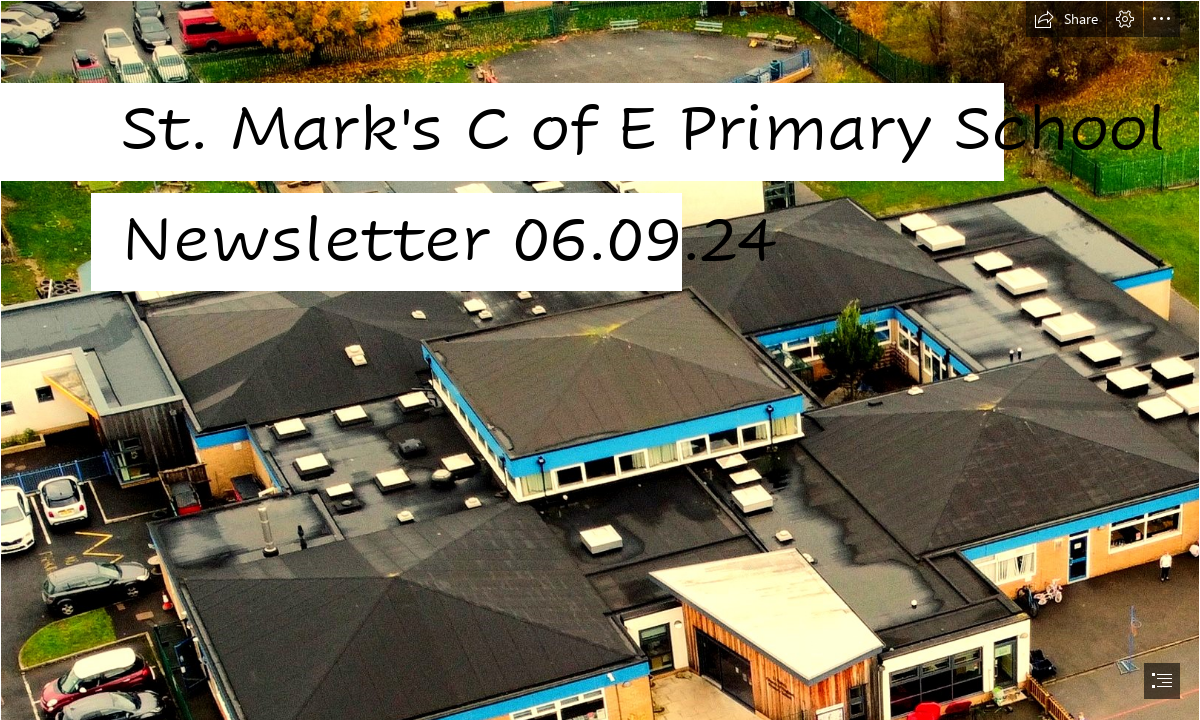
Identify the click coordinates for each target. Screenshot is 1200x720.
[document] (600, 360)
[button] (1066, 19)
